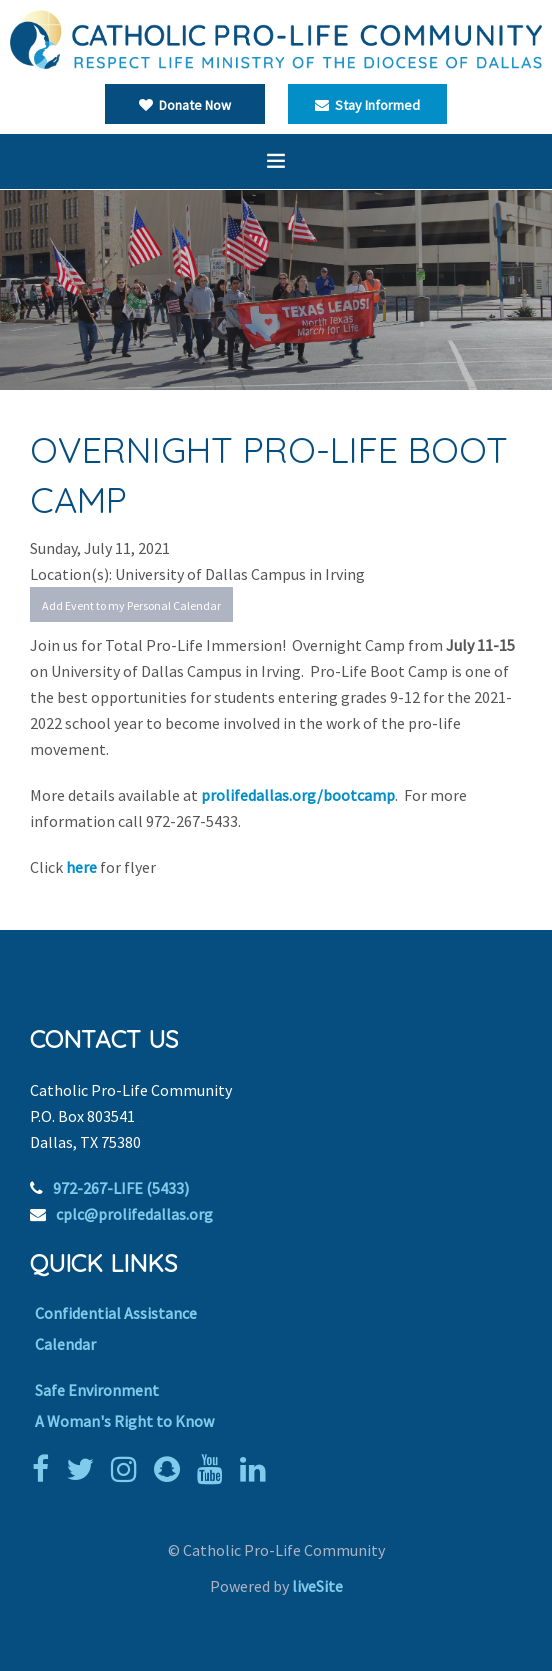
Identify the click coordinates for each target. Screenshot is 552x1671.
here (83, 867)
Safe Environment (97, 1390)
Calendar (65, 1344)
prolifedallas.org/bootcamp (298, 795)
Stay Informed (367, 105)
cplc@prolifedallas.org (134, 1214)
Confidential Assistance (116, 1313)
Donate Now (185, 105)
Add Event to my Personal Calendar (131, 605)
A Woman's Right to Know (124, 1421)
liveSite (317, 1586)
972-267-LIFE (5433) (121, 1188)
